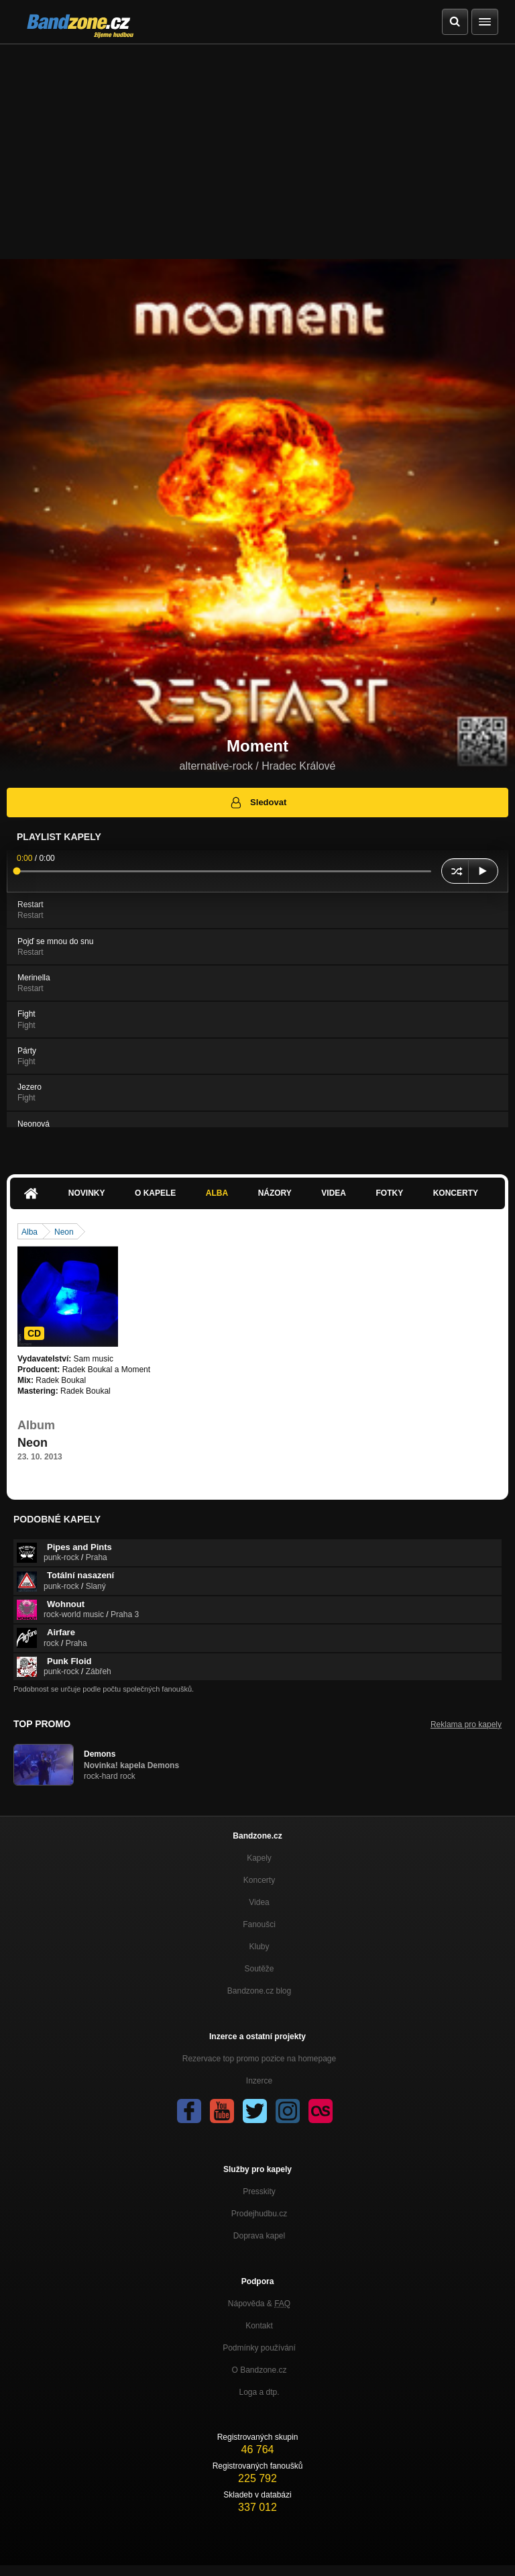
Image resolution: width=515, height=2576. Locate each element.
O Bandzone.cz (258, 2370)
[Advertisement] (257, 145)
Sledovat (258, 802)
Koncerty (455, 1193)
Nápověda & (259, 2303)
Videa (333, 1193)
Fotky (389, 1193)
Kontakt (259, 2325)
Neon (64, 1232)
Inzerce (259, 2080)
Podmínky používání (259, 2348)
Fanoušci (259, 1924)
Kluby (259, 1946)
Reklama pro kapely (466, 1724)
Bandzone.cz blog (259, 1991)
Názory (275, 1193)
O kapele (155, 1193)
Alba (217, 1193)
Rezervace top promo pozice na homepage (259, 2058)
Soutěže (259, 1968)
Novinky (86, 1193)
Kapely (259, 1858)
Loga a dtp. (259, 2392)
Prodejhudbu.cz (259, 2213)
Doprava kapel (259, 2235)
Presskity (259, 2191)
